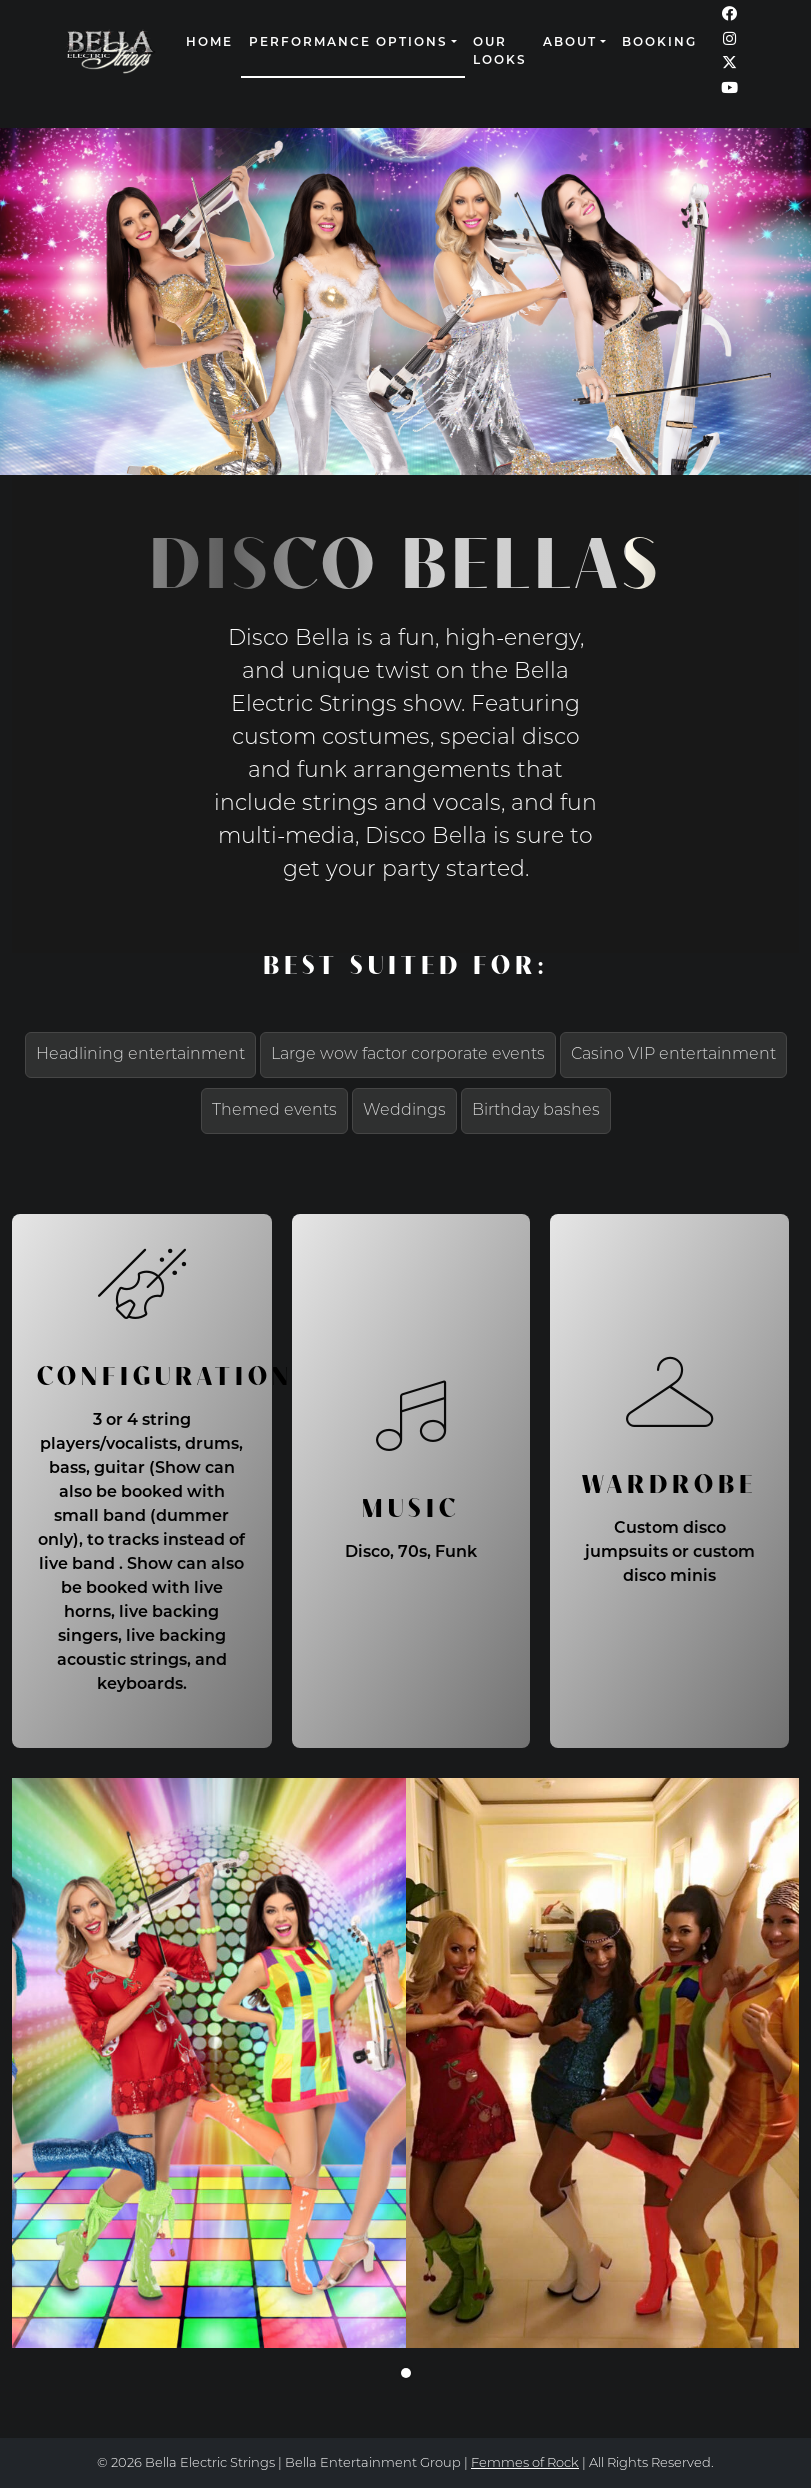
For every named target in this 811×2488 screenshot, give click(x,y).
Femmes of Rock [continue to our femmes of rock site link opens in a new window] (525, 2463)
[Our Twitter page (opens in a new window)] (729, 64)
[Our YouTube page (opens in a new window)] (729, 89)
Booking (659, 43)
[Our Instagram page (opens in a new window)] (729, 40)
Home (209, 43)
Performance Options (348, 43)
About (570, 43)
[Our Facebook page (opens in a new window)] (729, 15)
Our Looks (500, 52)
